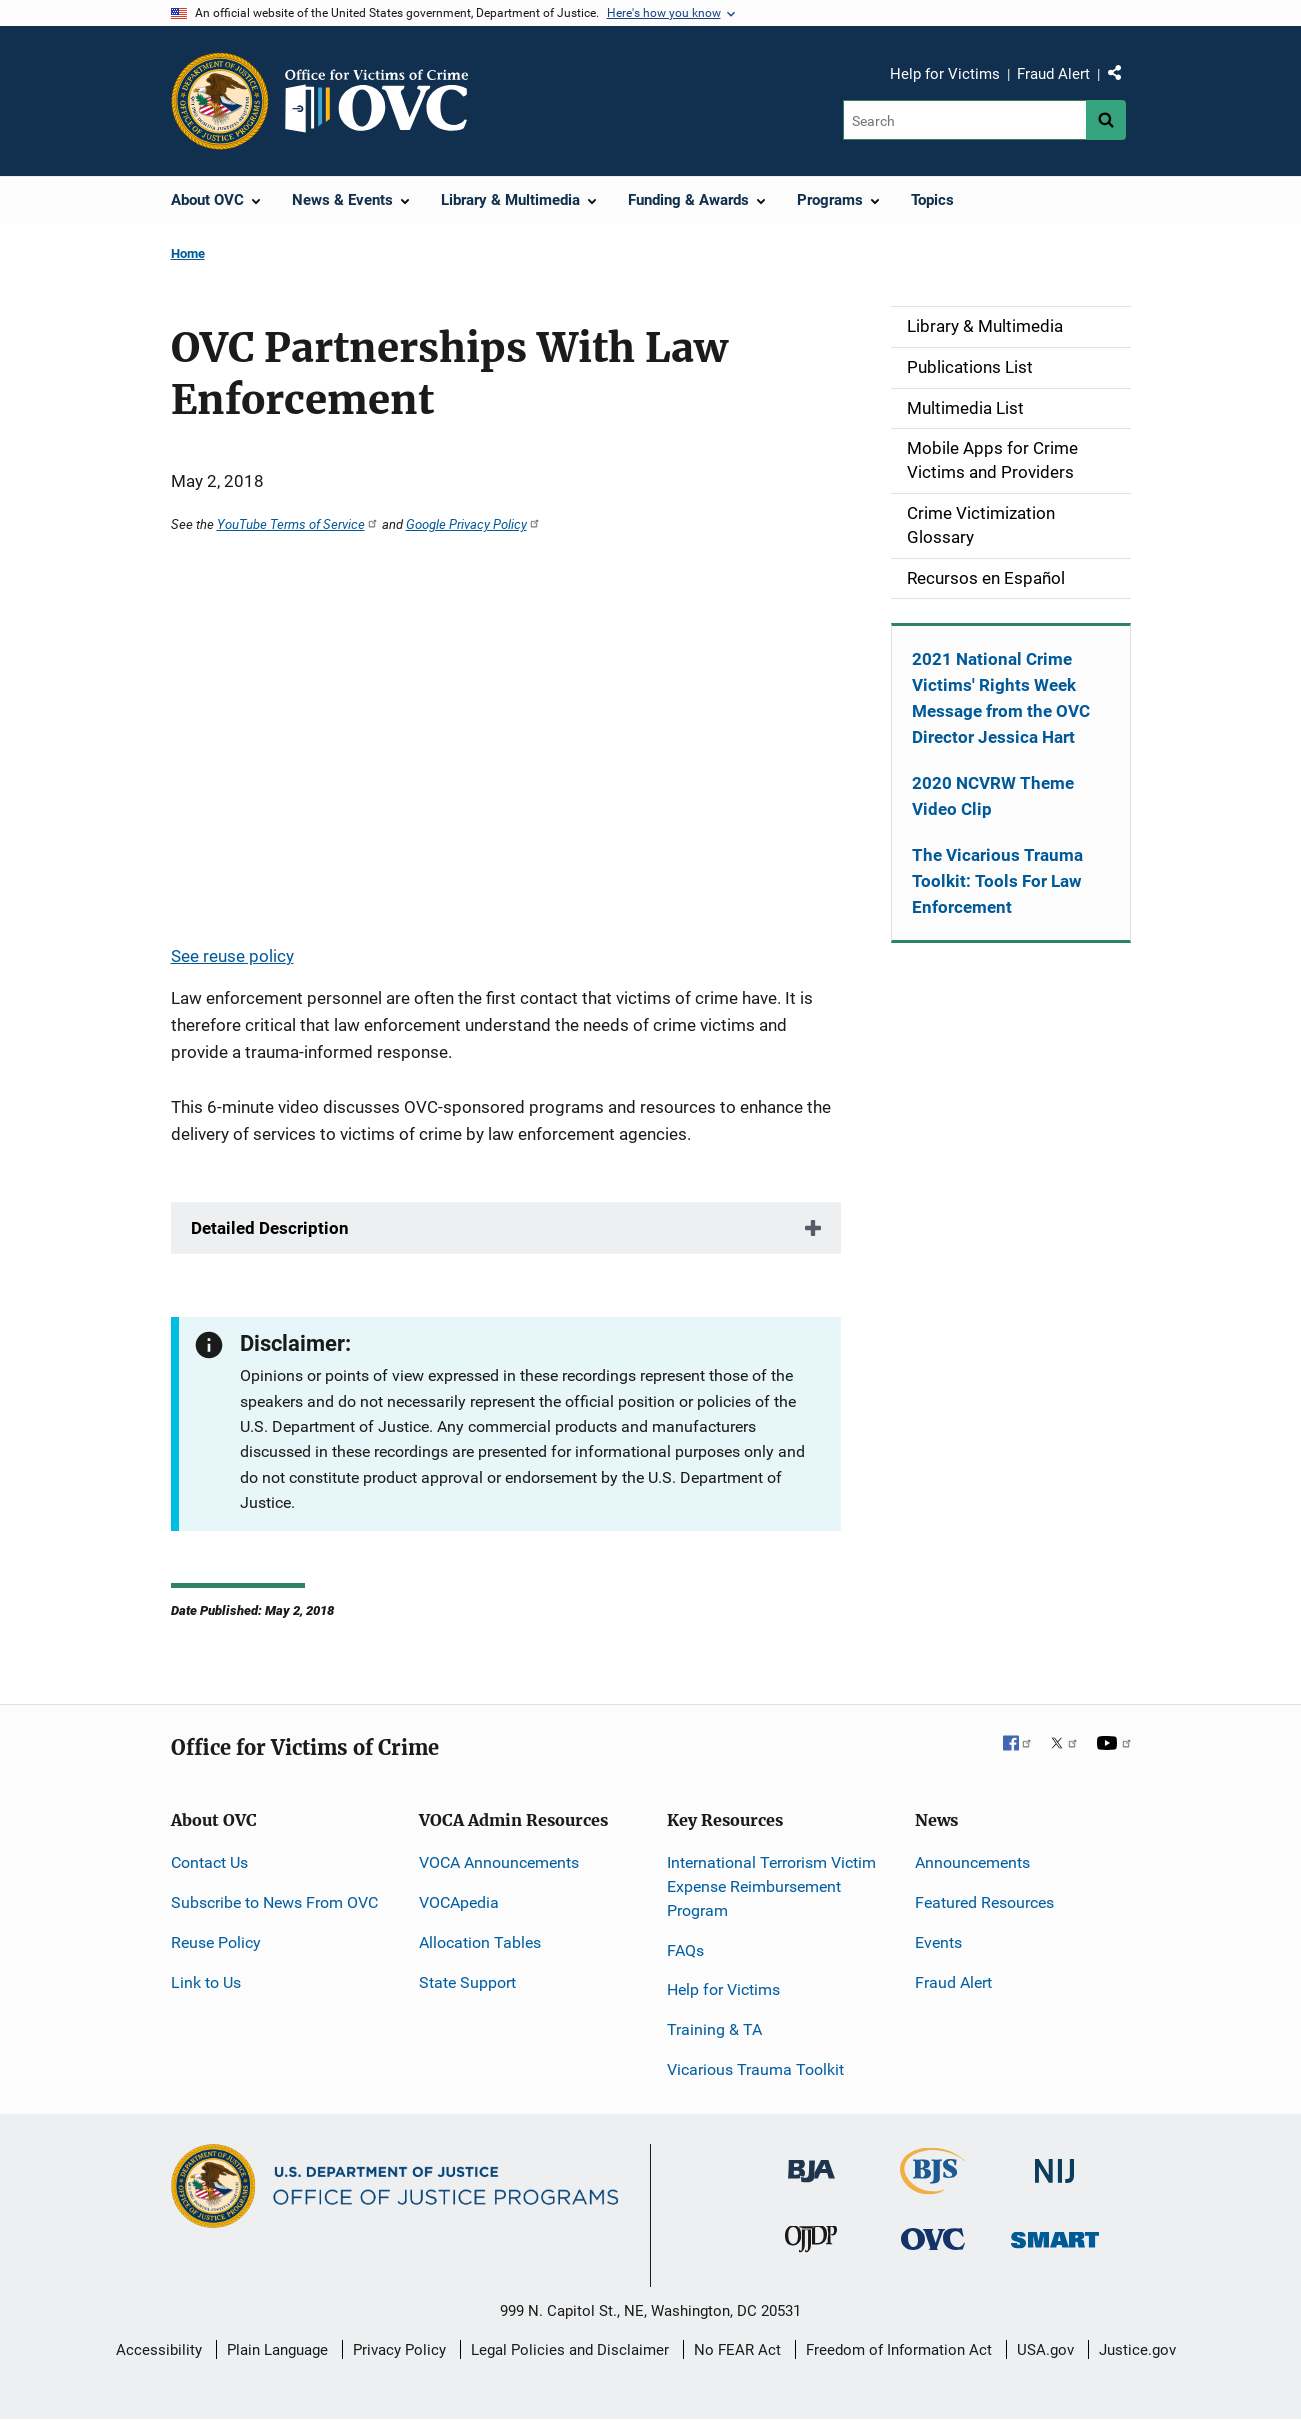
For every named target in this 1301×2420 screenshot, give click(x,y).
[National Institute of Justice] (1055, 2162)
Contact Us (209, 1862)
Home (188, 253)
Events (938, 1942)
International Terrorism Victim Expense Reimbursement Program (771, 1886)
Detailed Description (270, 1228)
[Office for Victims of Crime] (933, 2238)
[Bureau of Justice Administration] (811, 2161)
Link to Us (206, 1982)
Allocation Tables (480, 1942)
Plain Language (277, 2350)
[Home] (385, 101)
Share (1122, 77)
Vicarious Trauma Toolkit (755, 2069)
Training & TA (714, 2029)
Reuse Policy (216, 1942)
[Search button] (1106, 120)
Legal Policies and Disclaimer (570, 2350)
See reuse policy (232, 956)
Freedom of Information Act (899, 2350)
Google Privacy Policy (473, 524)
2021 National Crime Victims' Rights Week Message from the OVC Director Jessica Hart (1001, 698)
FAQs (685, 1950)
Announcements (972, 1862)
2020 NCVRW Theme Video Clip (993, 796)
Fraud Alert (1053, 74)
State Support (467, 1982)
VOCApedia (459, 1902)
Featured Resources (984, 1902)
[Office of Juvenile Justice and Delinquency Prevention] (811, 2243)
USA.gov (1045, 2350)
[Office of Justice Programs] (220, 101)
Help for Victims (945, 74)
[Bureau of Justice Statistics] (932, 2185)
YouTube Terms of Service (298, 524)
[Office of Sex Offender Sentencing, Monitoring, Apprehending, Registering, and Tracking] (1055, 2234)
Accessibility (159, 2350)
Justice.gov (1137, 2350)
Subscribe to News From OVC (274, 1902)
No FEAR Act (737, 2350)
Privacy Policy (399, 2350)
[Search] (964, 120)
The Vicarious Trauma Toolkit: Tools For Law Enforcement (997, 881)
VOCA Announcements (499, 1862)
